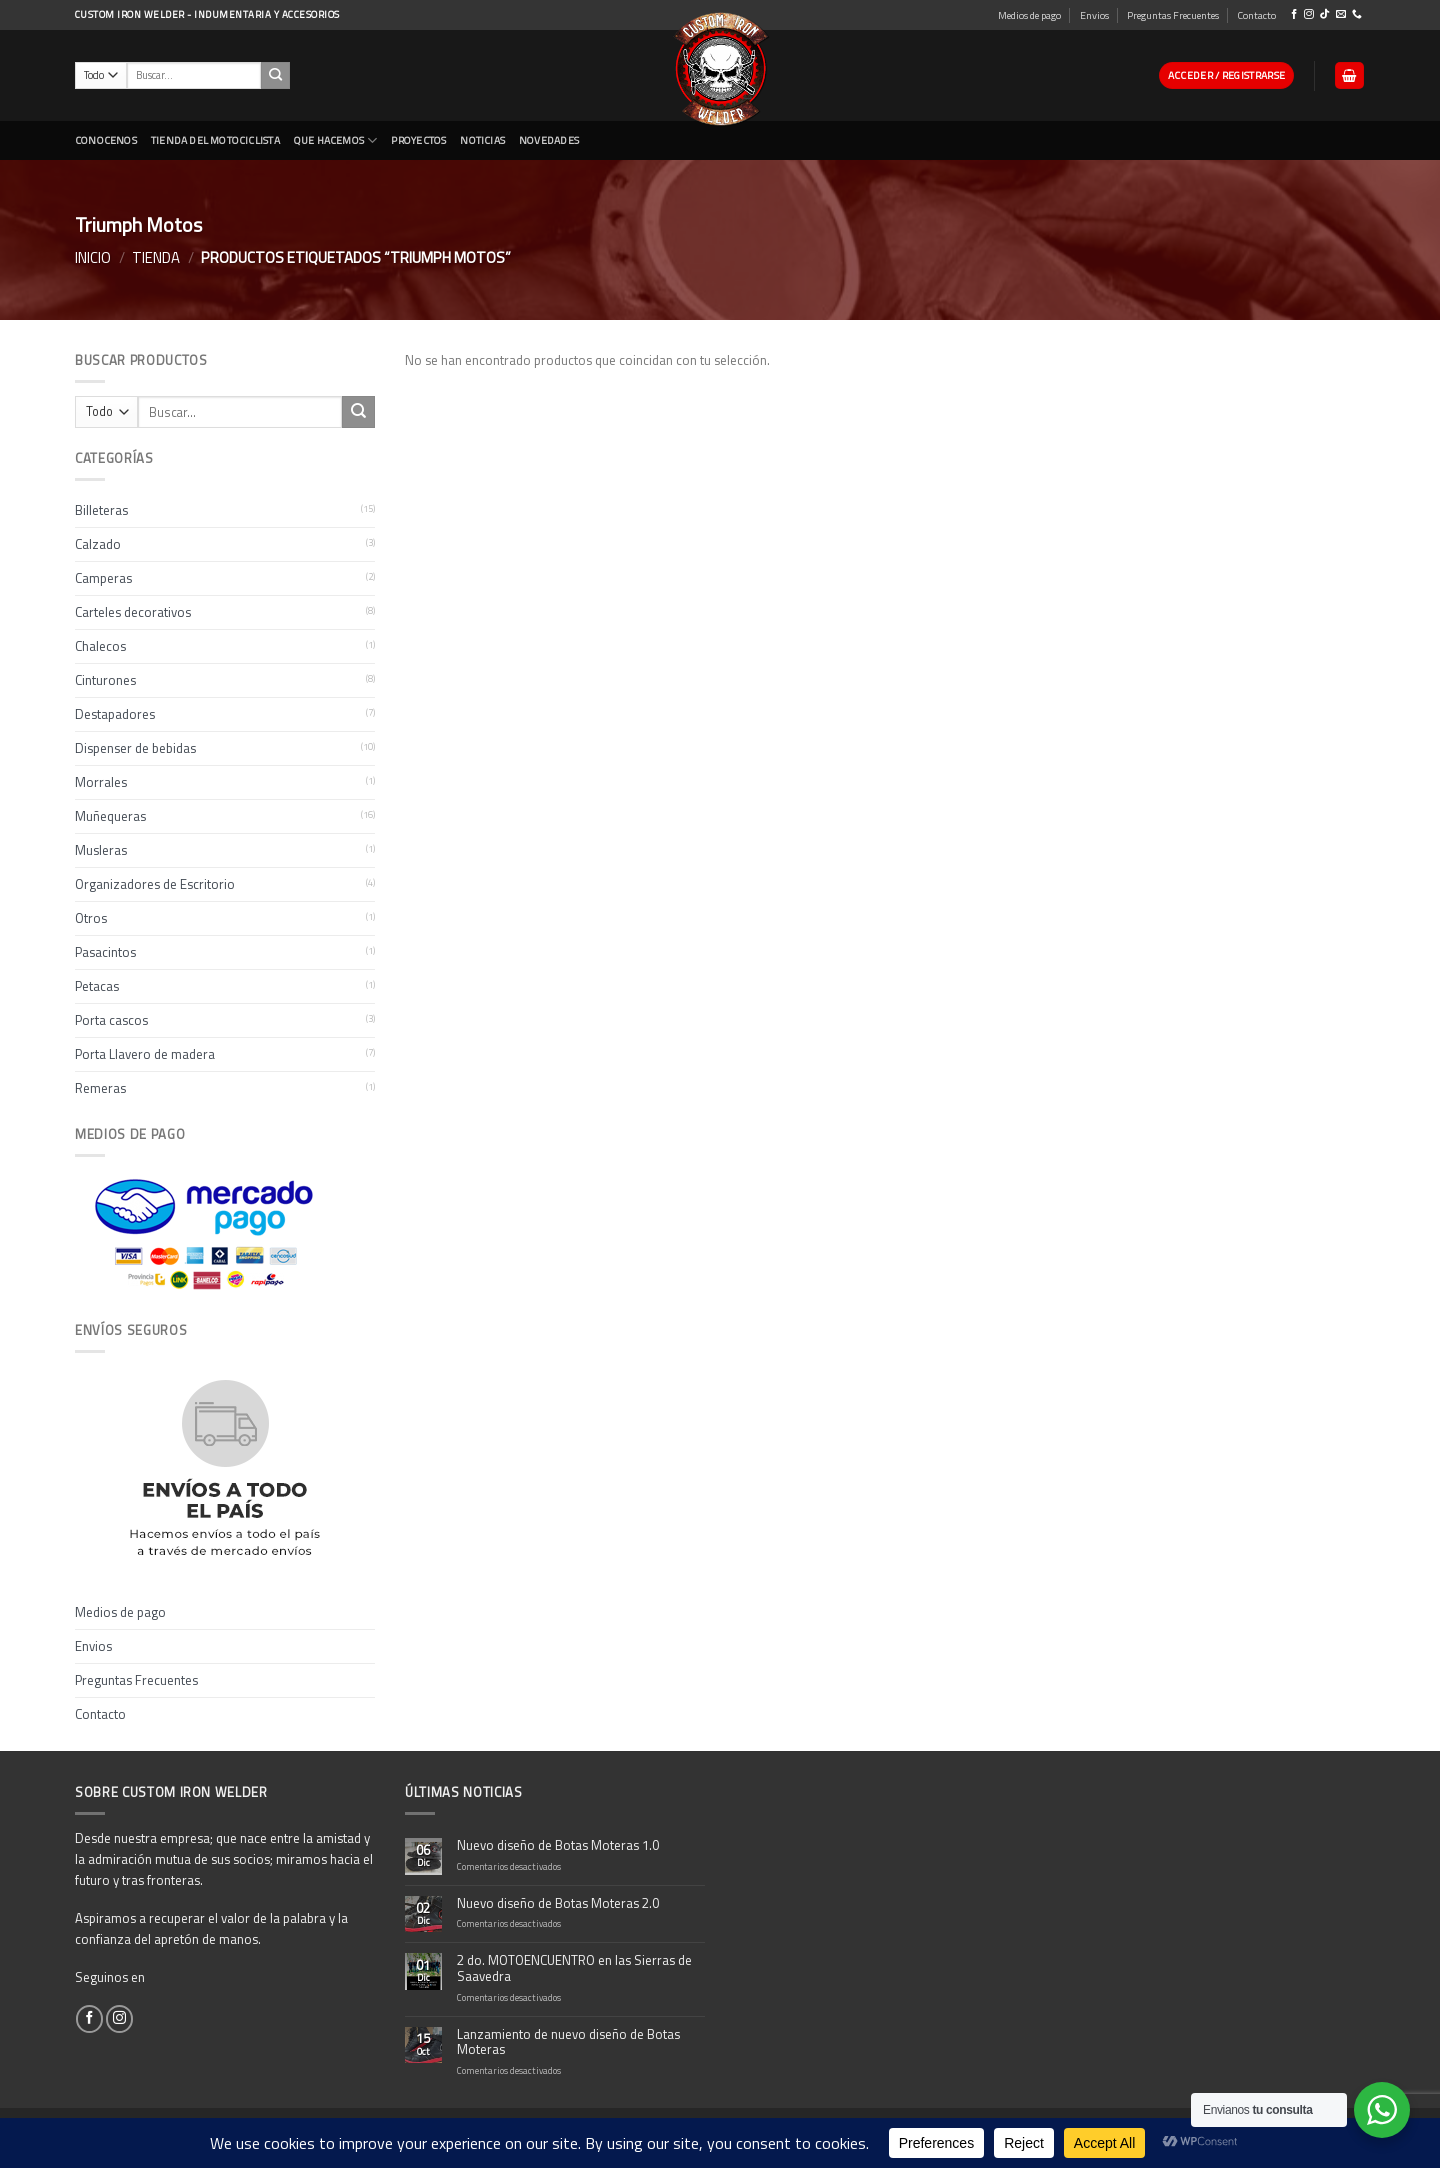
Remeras (100, 1088)
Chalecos (100, 646)
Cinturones (105, 680)
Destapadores (115, 714)
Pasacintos (105, 952)
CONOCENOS (106, 140)
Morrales (101, 782)
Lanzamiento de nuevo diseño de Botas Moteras (568, 2043)
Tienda (156, 257)
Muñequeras (110, 816)
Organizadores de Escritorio (155, 884)
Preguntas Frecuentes (1173, 15)
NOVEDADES (549, 140)
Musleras (101, 850)
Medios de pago (1029, 15)
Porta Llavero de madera (145, 1054)
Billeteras (101, 510)
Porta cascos (111, 1020)
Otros (91, 918)
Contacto (1256, 15)
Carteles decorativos (133, 612)
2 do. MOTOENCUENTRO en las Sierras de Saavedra (574, 1969)
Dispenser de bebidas (135, 748)
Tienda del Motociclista (215, 140)
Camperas (103, 578)
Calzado (98, 544)
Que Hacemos (336, 140)
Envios (1094, 15)
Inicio (93, 257)
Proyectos (418, 140)
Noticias (482, 140)
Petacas (97, 986)
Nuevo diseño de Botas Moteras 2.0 (558, 1904)
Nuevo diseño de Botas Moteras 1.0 (558, 1846)
